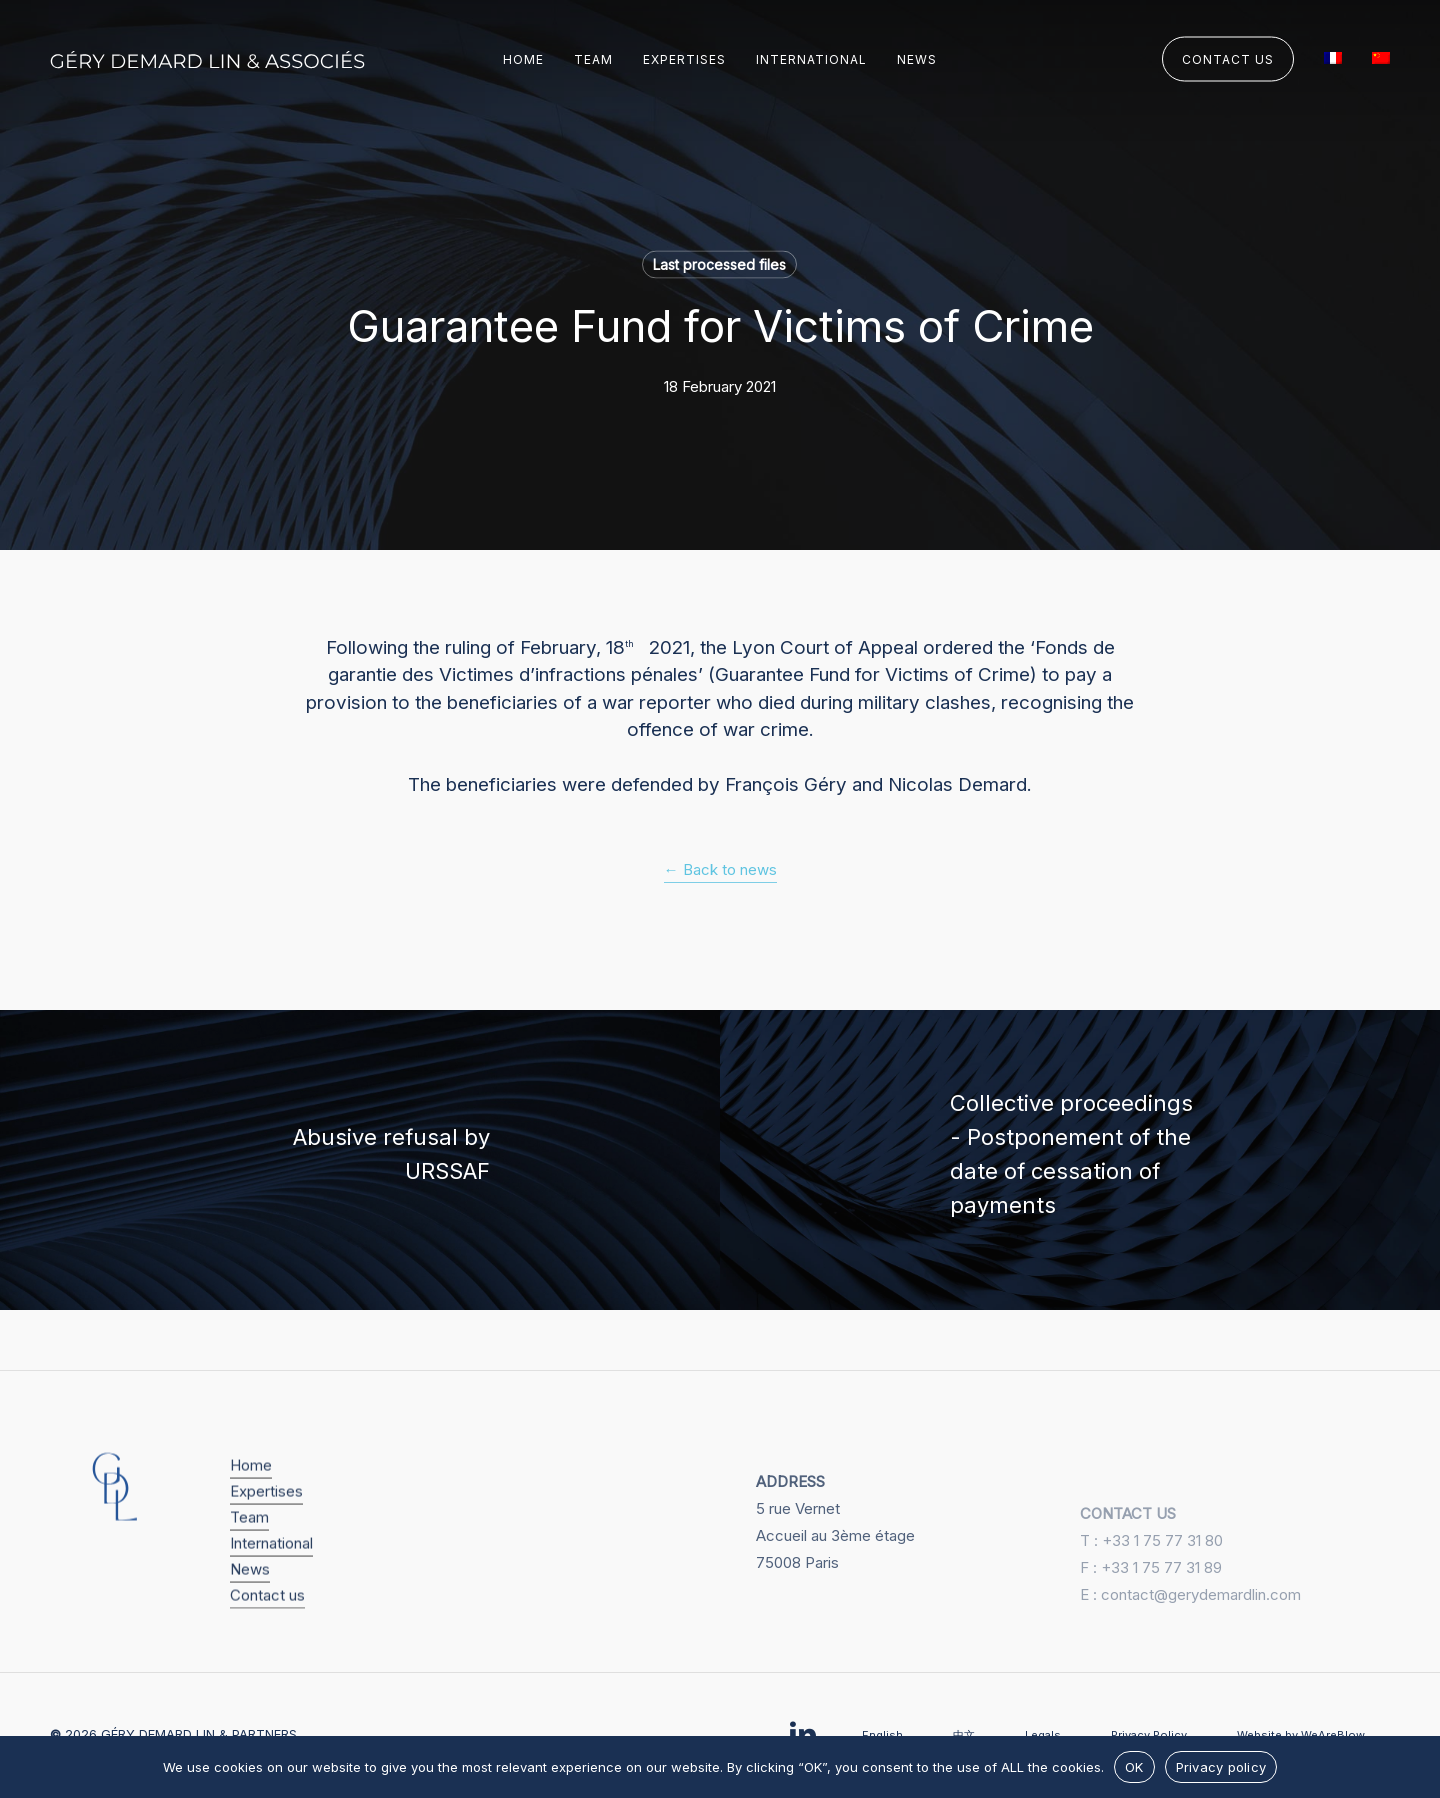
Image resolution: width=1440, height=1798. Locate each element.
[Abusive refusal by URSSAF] (360, 1160)
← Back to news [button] (720, 869)
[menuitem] (1333, 60)
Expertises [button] (266, 1523)
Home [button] (251, 1497)
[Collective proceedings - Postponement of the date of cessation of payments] (1080, 1160)
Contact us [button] (267, 1627)
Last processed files (719, 264)
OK (1134, 1767)
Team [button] (249, 1549)
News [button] (250, 1601)
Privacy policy (1221, 1767)
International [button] (271, 1575)
